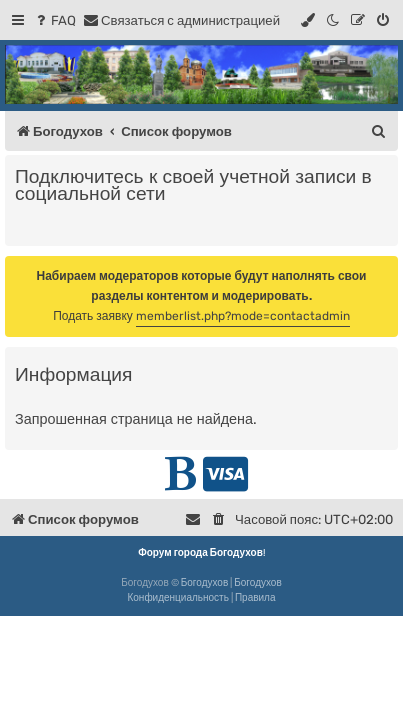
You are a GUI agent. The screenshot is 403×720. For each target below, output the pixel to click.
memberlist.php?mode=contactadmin (243, 316)
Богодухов (205, 583)
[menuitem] (54, 20)
